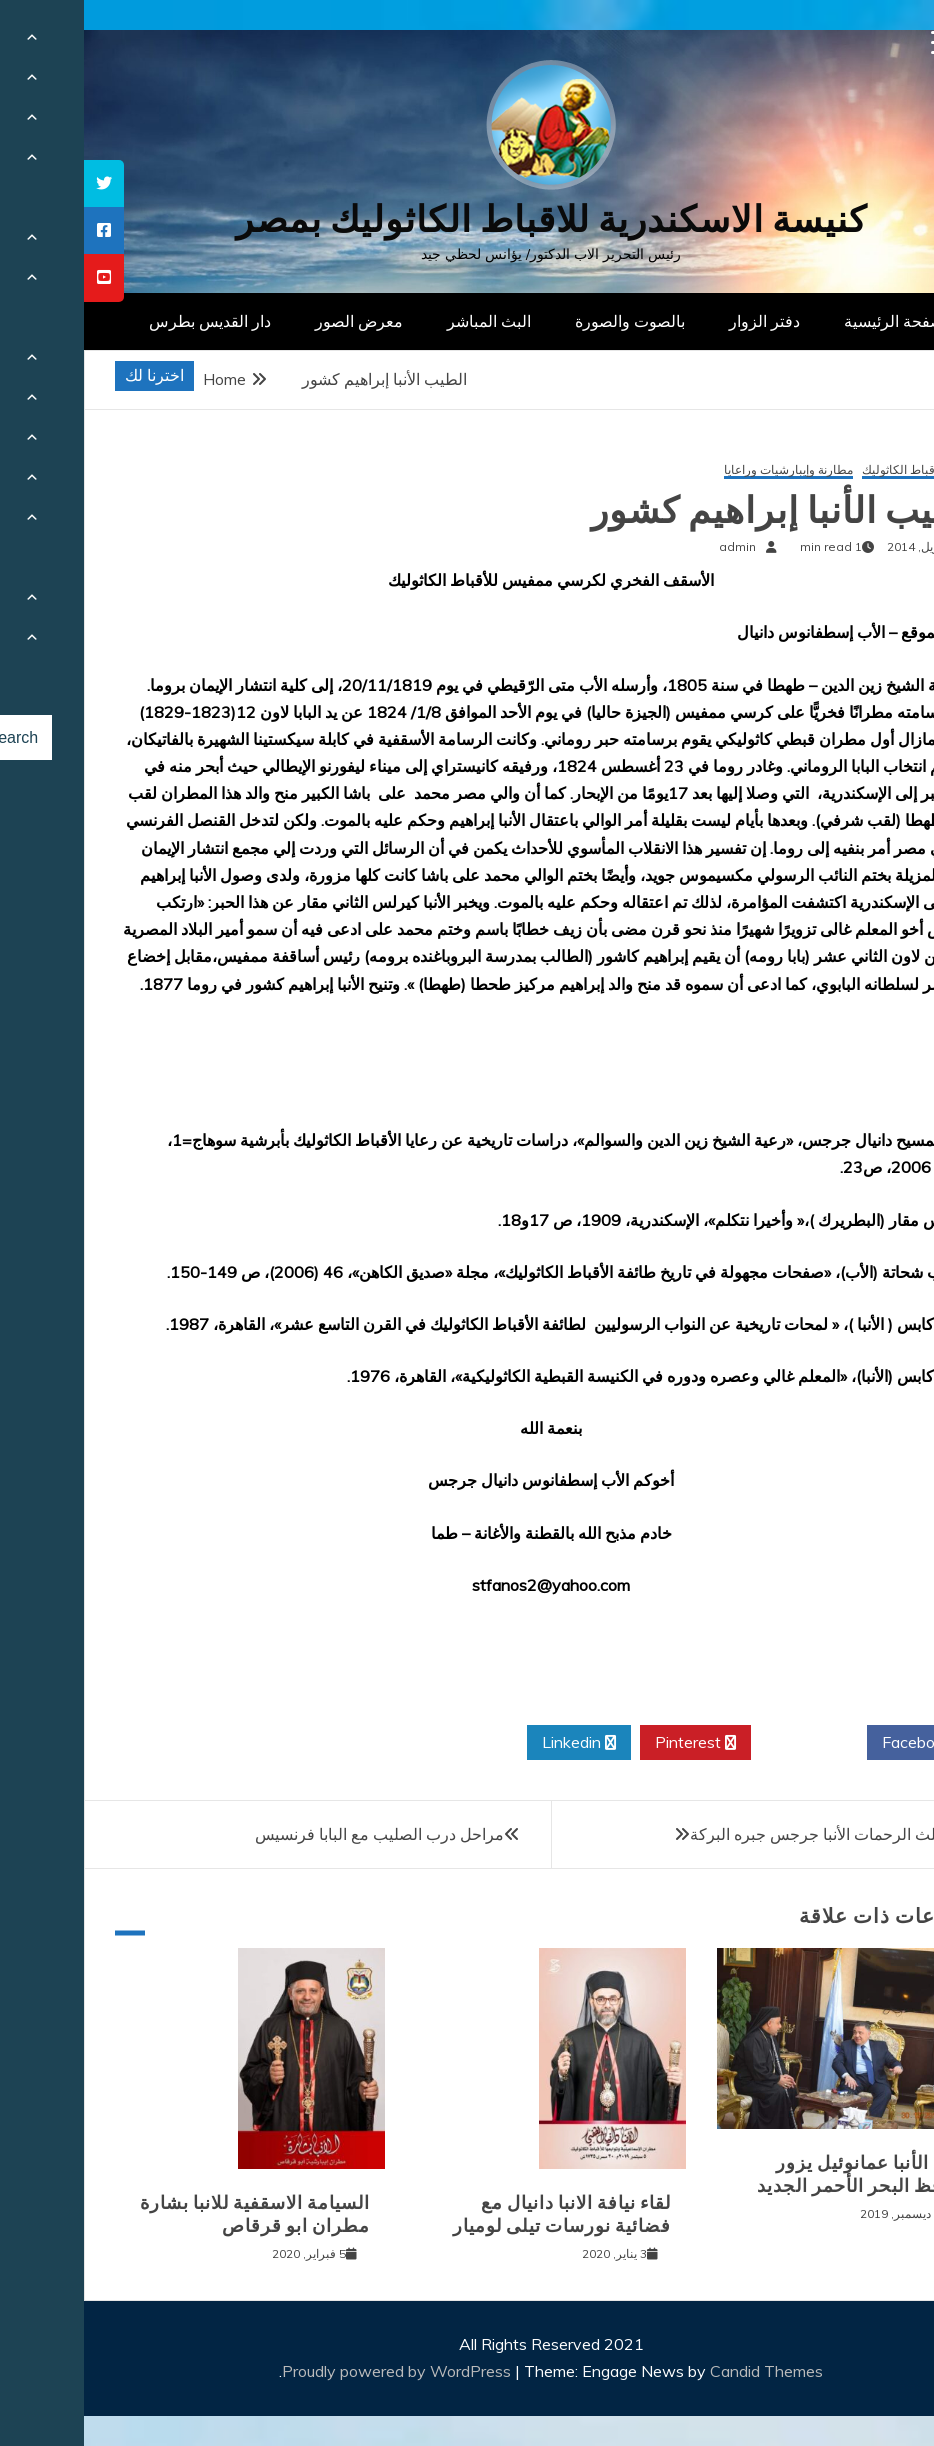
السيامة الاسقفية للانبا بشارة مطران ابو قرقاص (171, 2214)
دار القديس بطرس (126, 321)
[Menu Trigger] (859, 42)
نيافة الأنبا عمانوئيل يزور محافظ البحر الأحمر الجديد (780, 2174)
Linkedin (495, 1743)
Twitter (725, 1743)
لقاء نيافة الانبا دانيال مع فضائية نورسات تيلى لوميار (478, 2214)
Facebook (840, 1743)
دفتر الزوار (680, 321)
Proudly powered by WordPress (314, 2371)
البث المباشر (405, 321)
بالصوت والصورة (546, 321)
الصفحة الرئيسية (814, 321)
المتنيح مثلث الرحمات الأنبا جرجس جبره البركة (759, 1834)
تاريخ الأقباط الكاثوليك (833, 470)
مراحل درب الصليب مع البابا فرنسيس (295, 1834)
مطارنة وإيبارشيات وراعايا (704, 470)
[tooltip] (20, 183)
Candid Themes (682, 2371)
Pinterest (611, 1743)
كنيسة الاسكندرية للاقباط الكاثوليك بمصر (467, 219)
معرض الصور (275, 321)
